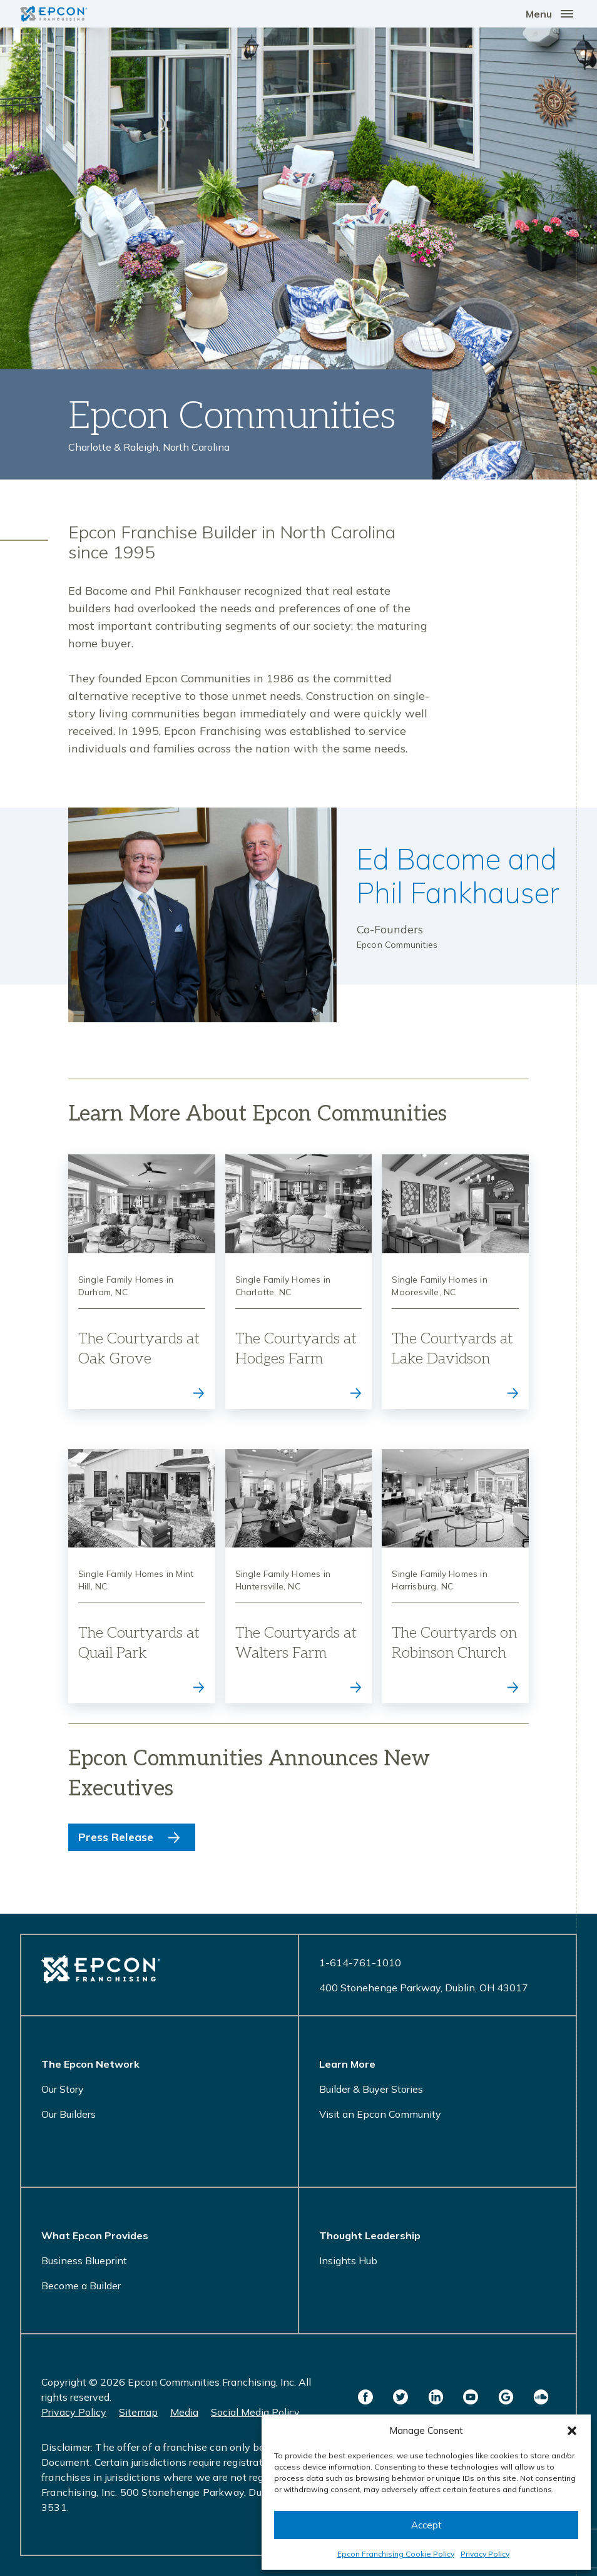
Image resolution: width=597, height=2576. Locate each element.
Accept (426, 2525)
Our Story (62, 2089)
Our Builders (68, 2114)
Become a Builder (81, 2285)
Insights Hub (348, 2260)
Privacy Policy (485, 2553)
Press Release (115, 1837)
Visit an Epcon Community (380, 2114)
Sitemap (138, 2412)
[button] (572, 2431)
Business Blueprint (84, 2260)
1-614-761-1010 (360, 1962)
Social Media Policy (255, 2412)
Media (184, 2412)
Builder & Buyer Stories (371, 2089)
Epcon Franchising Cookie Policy (395, 2553)
